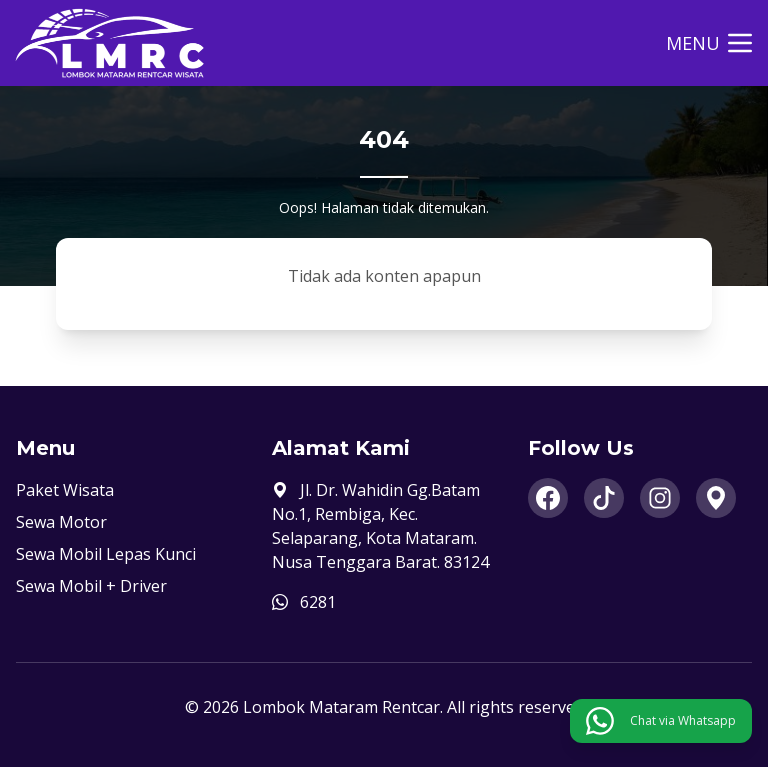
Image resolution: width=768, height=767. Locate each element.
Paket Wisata (65, 490)
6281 (318, 602)
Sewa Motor (61, 522)
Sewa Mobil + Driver (91, 586)
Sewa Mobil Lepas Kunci (106, 554)
